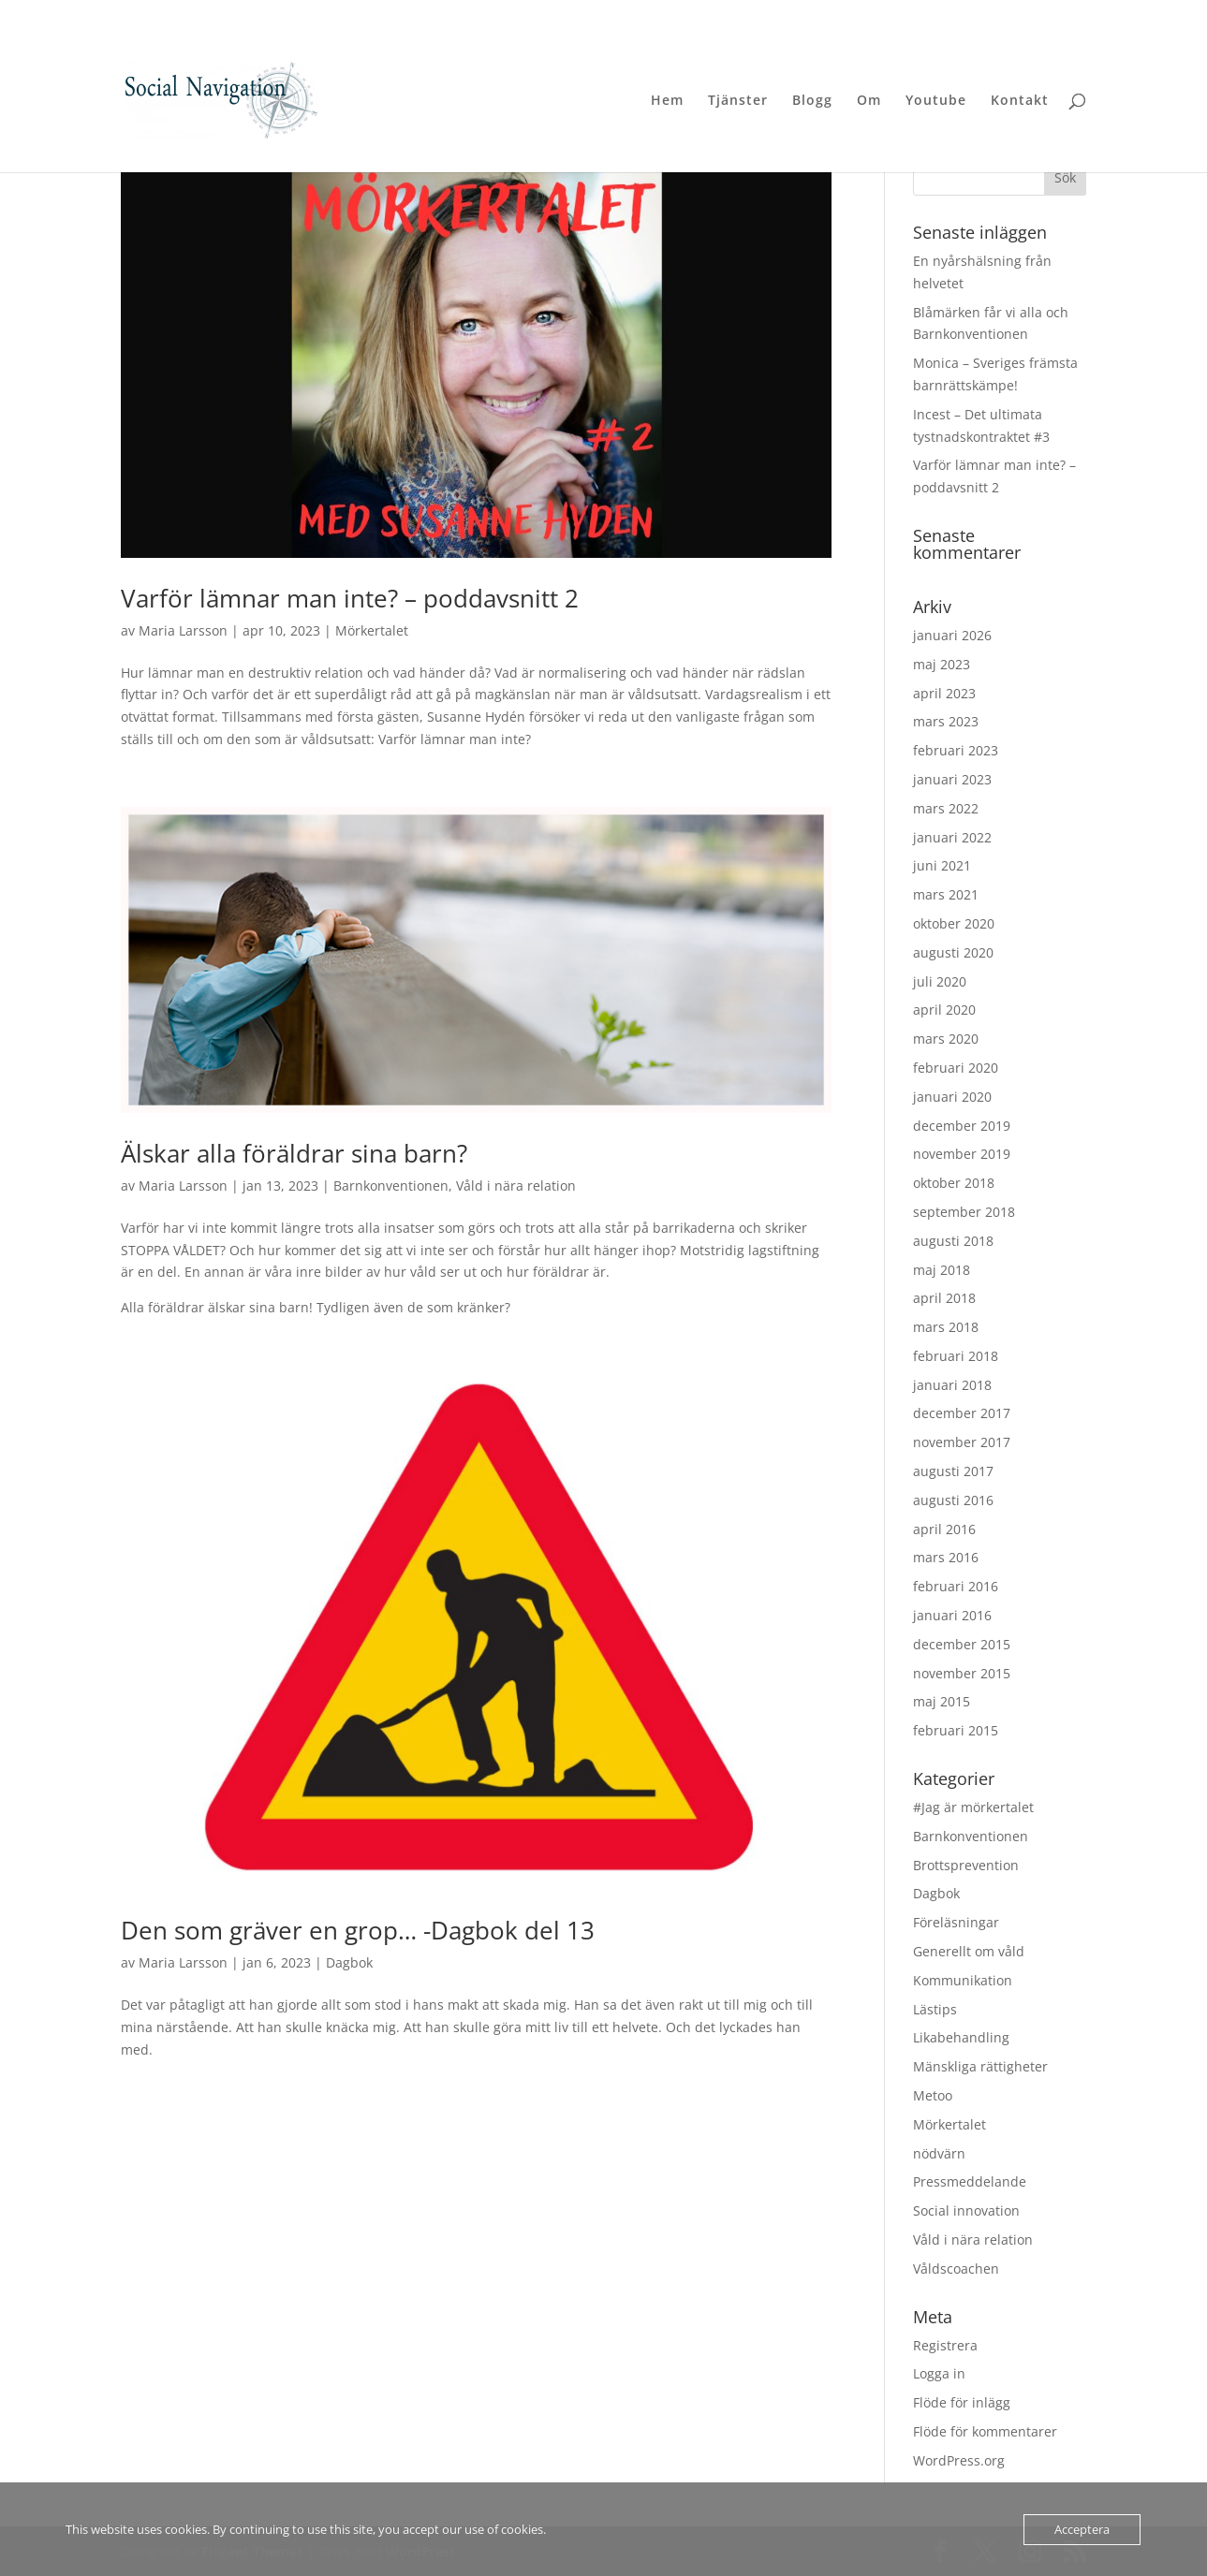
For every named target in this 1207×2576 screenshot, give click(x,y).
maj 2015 (941, 1701)
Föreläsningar (956, 1922)
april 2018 (944, 1298)
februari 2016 (955, 1586)
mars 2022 (946, 808)
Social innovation (966, 2210)
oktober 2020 (953, 923)
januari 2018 (952, 1385)
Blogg (812, 101)
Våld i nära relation (516, 1185)
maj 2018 (941, 1270)
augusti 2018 (953, 1241)
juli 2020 (939, 981)
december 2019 (961, 1125)
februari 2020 (955, 1067)
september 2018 (964, 1212)
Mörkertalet (371, 630)
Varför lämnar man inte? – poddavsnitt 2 (350, 598)
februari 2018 (955, 1356)
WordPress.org (959, 2460)
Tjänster (738, 101)
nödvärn (939, 2153)
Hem (667, 101)
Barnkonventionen (391, 1185)
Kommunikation (962, 1980)
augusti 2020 (953, 952)
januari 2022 (952, 837)
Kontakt (1020, 101)
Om (869, 101)
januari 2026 (952, 635)
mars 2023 (946, 721)
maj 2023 (941, 664)
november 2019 (961, 1154)
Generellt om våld (968, 1951)
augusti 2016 (953, 1500)
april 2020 (944, 1009)
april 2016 (944, 1529)
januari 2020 (952, 1096)
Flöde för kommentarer (985, 2431)
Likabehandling (961, 2037)
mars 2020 (946, 1038)
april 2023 (944, 693)
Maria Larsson (183, 630)
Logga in (939, 2373)
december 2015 (961, 1644)
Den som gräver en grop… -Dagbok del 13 (358, 1930)
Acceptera (1082, 2529)
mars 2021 (946, 894)
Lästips (935, 2009)
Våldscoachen (956, 2268)
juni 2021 (942, 865)
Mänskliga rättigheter (980, 2066)
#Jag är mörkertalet (973, 1807)
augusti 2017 (953, 1471)
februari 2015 (955, 1730)
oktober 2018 (953, 1183)
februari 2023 (955, 750)
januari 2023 (952, 779)
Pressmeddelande (969, 2181)
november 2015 (961, 1673)
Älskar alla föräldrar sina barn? (294, 1153)
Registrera (945, 2345)
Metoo (932, 2095)
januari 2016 (952, 1615)
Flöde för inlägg (961, 2402)
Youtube (935, 101)
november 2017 (961, 1442)
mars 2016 (946, 1557)
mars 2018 (946, 1327)
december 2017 (961, 1413)
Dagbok (349, 1962)
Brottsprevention (966, 1865)
